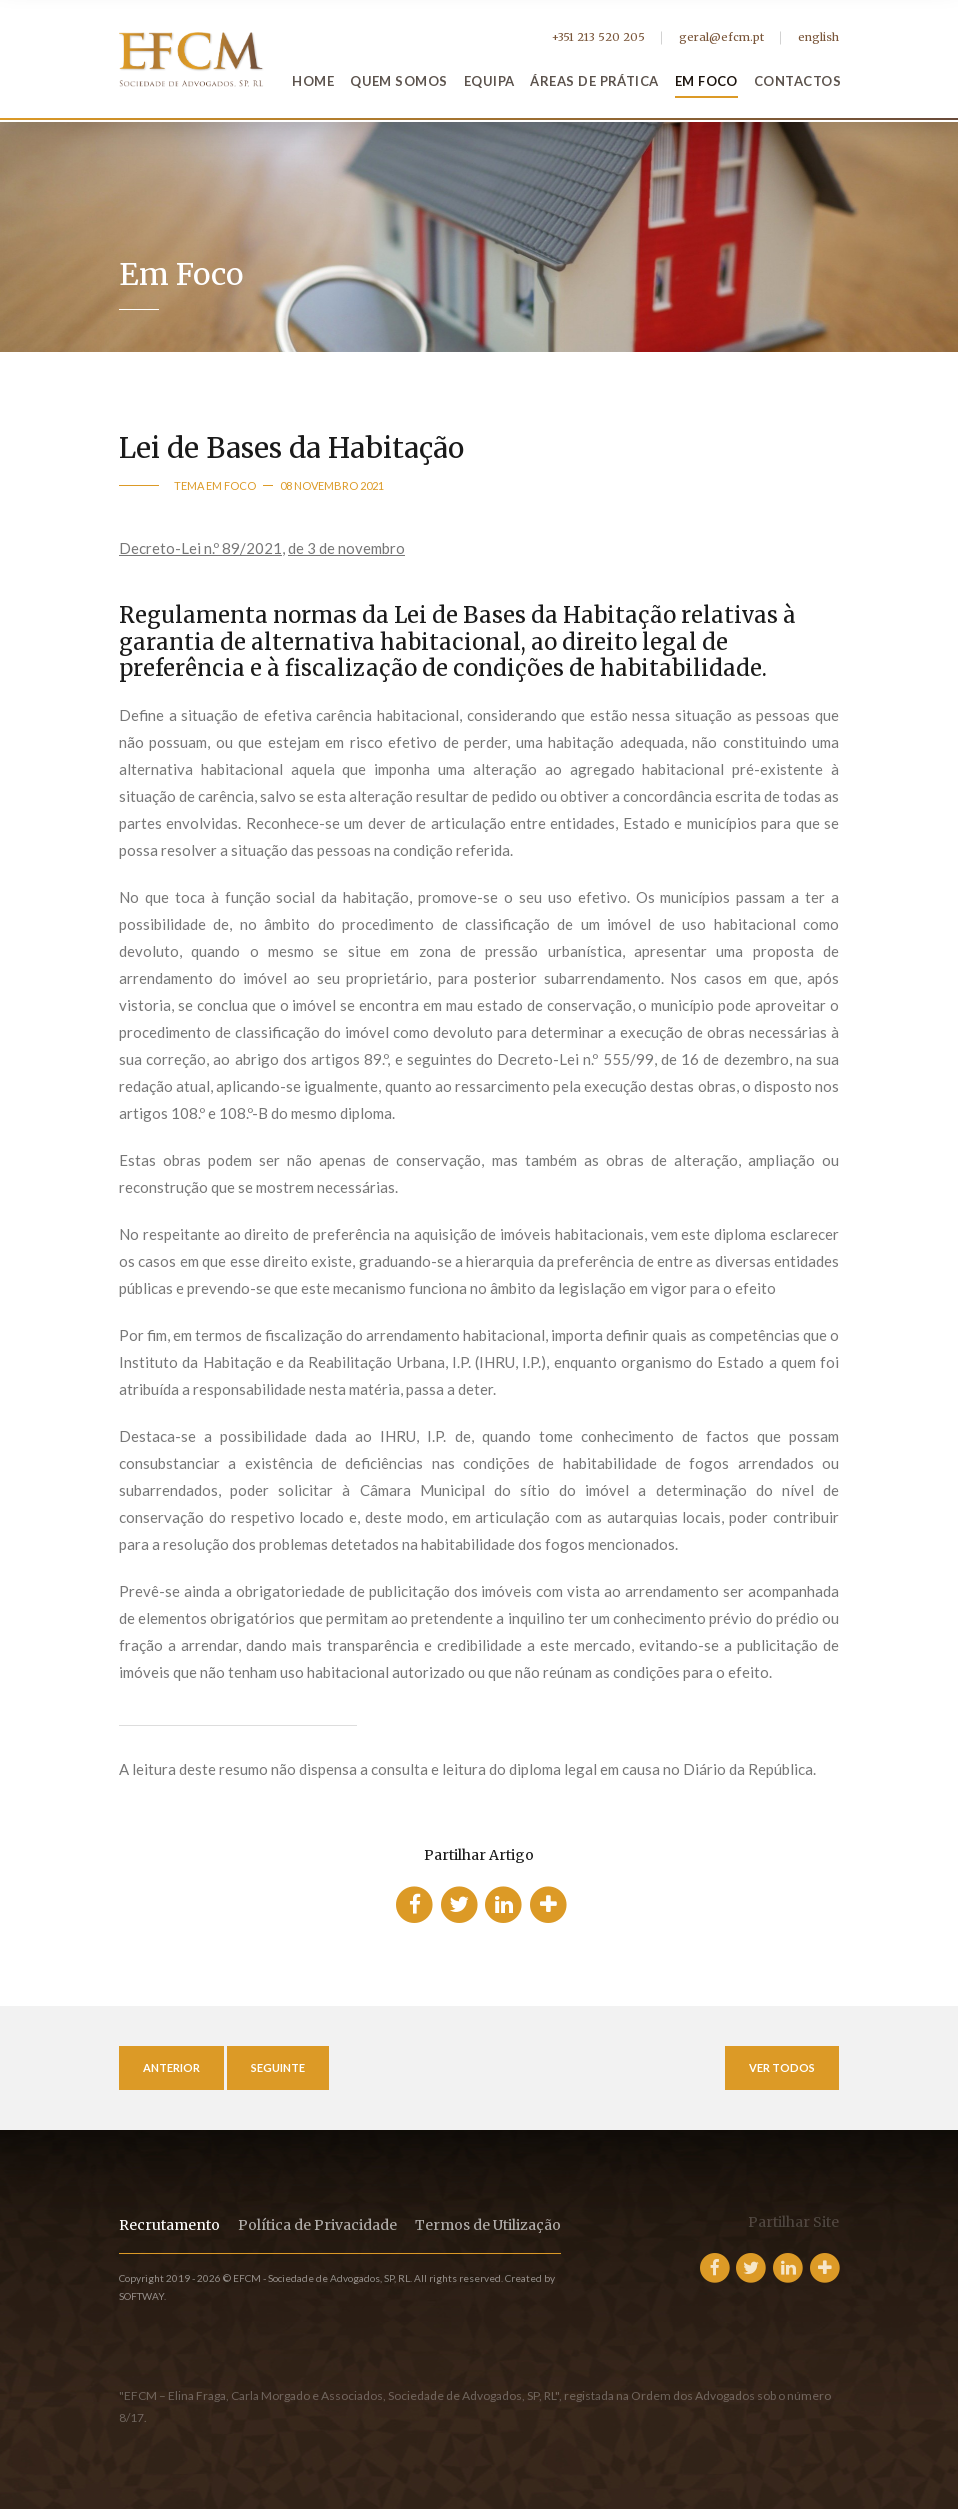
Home (313, 81)
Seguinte (278, 2067)
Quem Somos (399, 81)
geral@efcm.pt (721, 37)
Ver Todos (782, 2067)
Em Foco (706, 81)
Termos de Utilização (488, 2225)
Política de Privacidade (317, 2225)
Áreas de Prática (594, 81)
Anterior (171, 2067)
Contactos (797, 81)
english (818, 37)
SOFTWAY (141, 2296)
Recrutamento (169, 2225)
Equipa (489, 81)
